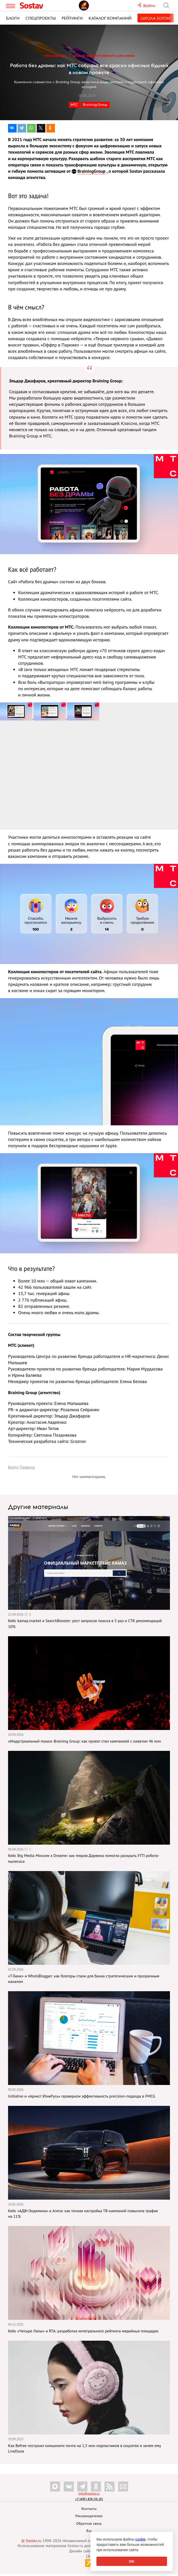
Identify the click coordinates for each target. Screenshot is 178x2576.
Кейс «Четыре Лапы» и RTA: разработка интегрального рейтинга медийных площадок (83, 2330)
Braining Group (95, 104)
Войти (13, 1467)
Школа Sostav (155, 18)
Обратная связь (89, 2523)
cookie (140, 2539)
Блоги (12, 18)
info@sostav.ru (88, 2493)
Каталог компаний (110, 18)
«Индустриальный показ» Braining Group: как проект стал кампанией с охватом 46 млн (84, 1741)
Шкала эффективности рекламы (104, 55)
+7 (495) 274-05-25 (89, 2499)
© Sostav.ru (31, 2540)
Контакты (89, 2508)
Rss (89, 2530)
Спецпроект (55, 55)
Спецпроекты (40, 18)
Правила (27, 1467)
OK (132, 2561)
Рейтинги (72, 18)
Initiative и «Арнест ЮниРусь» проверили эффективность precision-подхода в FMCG (81, 2096)
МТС (74, 104)
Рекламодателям (88, 2516)
